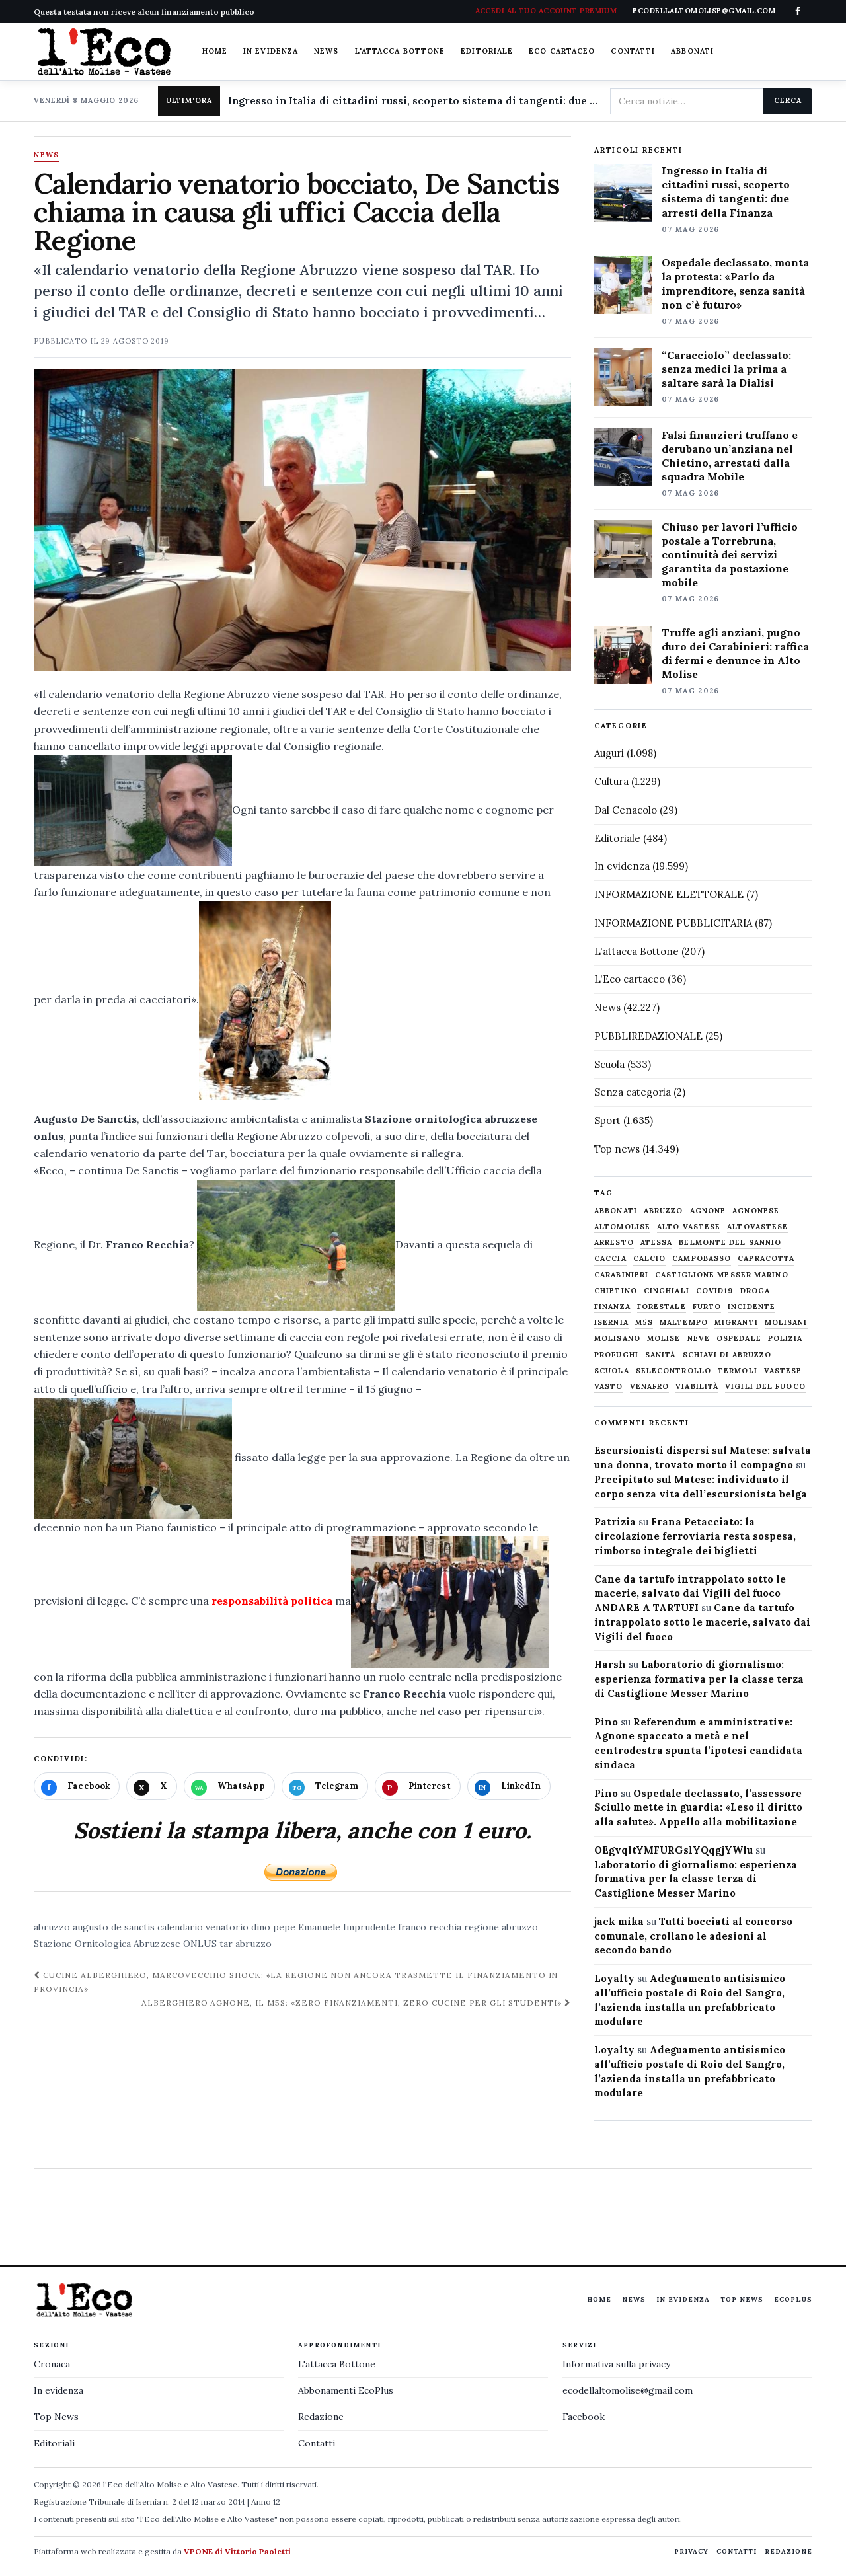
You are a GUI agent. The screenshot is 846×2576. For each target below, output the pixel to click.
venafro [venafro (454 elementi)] (650, 1387)
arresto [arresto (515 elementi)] (614, 1242)
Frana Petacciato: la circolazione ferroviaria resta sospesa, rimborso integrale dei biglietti (695, 1536)
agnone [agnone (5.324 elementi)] (708, 1211)
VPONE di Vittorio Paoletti (237, 2551)
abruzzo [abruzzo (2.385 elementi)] (663, 1211)
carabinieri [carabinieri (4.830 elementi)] (621, 1275)
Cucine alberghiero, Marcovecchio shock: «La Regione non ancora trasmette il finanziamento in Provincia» (296, 1982)
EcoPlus (793, 2299)
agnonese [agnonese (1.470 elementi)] (755, 1211)
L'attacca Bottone (400, 51)
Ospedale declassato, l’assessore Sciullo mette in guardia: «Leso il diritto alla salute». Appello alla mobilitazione (698, 1808)
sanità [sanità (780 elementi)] (660, 1355)
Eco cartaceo (562, 51)
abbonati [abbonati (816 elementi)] (615, 1211)
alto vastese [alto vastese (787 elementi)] (688, 1227)
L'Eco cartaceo (629, 979)
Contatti (633, 51)
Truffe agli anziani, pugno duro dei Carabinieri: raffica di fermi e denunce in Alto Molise (735, 653)
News (326, 51)
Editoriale (487, 51)
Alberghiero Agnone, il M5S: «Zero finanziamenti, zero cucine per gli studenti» (356, 2003)
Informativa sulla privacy (616, 2364)
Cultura (611, 781)
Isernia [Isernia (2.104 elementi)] (611, 1322)
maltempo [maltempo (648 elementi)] (684, 1322)
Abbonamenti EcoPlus (345, 2390)
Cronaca (52, 2364)
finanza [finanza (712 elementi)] (612, 1307)
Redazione (321, 2417)
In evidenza (270, 51)
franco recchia (429, 1927)
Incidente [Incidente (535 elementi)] (751, 1307)
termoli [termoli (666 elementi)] (737, 1371)
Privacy (691, 2551)
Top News (741, 2299)
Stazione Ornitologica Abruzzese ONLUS (125, 1944)
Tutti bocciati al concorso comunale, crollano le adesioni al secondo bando (693, 1936)
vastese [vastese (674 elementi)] (783, 1371)
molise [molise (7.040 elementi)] (664, 1338)
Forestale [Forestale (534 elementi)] (661, 1307)
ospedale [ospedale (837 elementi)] (738, 1338)
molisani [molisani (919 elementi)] (786, 1322)
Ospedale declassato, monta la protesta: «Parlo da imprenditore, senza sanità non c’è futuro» (735, 283)
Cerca (787, 100)
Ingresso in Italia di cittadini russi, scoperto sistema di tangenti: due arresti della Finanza (413, 101)
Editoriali (54, 2443)
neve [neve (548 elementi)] (698, 1338)
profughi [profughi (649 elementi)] (616, 1355)
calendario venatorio (203, 1927)
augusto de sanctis (114, 1927)
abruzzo (52, 1927)
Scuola (609, 1064)
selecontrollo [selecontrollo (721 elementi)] (673, 1371)
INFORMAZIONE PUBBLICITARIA (673, 923)
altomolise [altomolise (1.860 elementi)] (622, 1227)
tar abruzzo (245, 1944)
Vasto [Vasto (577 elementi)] (608, 1387)
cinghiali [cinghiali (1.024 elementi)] (666, 1291)
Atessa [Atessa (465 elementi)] (656, 1242)
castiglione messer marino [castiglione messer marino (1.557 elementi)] (721, 1275)
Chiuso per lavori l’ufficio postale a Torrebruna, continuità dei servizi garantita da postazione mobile (730, 554)
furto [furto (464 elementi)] (707, 1307)
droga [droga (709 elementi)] (755, 1291)
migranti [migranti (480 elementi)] (736, 1322)
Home (214, 51)
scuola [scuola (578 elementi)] (611, 1371)
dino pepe (273, 1927)
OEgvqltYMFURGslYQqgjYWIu (673, 1850)
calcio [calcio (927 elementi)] (649, 1258)
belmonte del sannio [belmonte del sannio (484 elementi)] (730, 1242)
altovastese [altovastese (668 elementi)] (757, 1227)
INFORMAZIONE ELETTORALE (669, 894)
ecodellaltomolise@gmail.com (627, 2390)
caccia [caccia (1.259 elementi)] (610, 1258)
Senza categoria (632, 1092)
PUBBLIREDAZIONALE (648, 1036)
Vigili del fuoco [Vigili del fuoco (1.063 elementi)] (765, 1387)
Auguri (609, 753)
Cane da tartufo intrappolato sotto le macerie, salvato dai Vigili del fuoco (702, 1622)
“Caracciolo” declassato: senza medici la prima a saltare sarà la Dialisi (726, 368)
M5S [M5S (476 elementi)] (644, 1322)
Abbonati (692, 51)
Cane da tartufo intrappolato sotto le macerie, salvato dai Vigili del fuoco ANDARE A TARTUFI (690, 1593)
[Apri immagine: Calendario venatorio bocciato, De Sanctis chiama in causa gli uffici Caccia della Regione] (302, 520)
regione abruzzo (501, 1927)
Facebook (583, 2417)
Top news (617, 1149)
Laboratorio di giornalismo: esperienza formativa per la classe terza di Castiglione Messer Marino (699, 1679)
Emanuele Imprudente (346, 1927)
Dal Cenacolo (625, 810)
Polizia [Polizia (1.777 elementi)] (785, 1338)
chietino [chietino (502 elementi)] (615, 1291)
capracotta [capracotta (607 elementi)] (766, 1258)
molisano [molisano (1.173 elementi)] (617, 1338)
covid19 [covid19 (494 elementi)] (715, 1291)
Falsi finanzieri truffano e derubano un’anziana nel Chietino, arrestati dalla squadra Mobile (730, 455)
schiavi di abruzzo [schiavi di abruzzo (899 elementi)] (727, 1355)
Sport (607, 1120)
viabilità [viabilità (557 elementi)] (696, 1387)
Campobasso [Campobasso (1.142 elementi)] (701, 1258)
